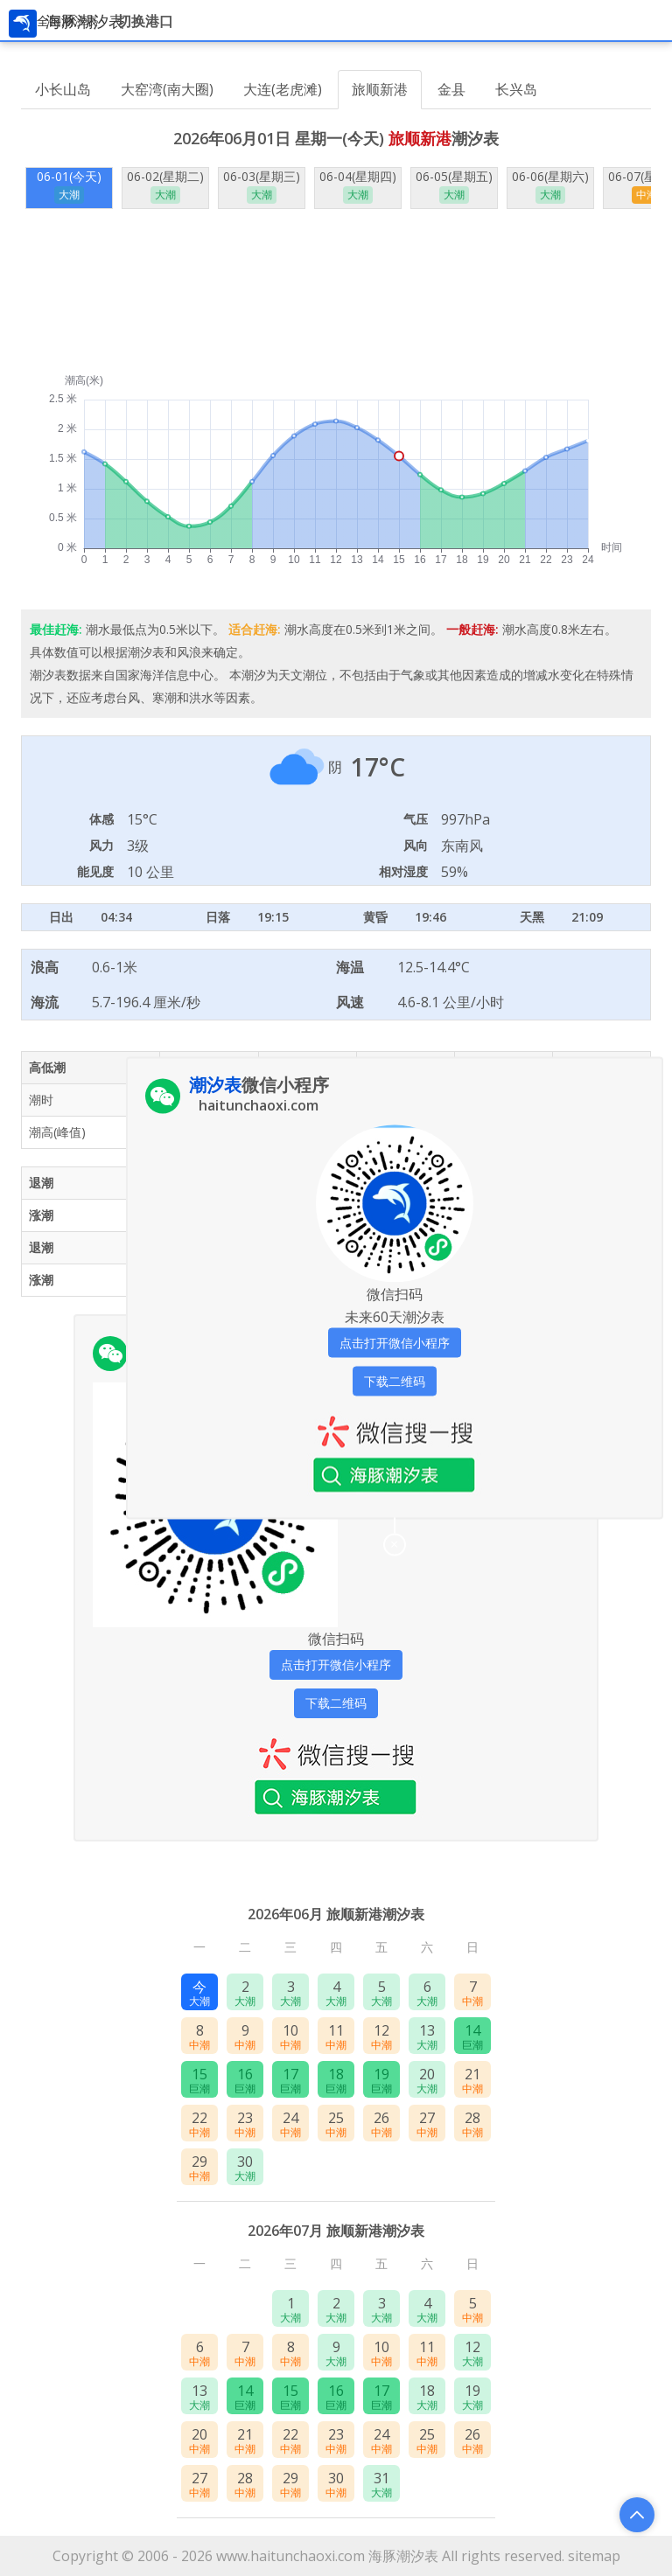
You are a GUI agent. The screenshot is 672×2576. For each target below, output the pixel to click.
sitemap (594, 2556)
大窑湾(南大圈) (167, 89)
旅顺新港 (380, 89)
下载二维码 (336, 1703)
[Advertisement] (336, 291)
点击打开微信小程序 (336, 1664)
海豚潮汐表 (403, 2556)
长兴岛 (516, 89)
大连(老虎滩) (282, 89)
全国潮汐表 (67, 20)
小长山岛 (63, 89)
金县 (452, 89)
